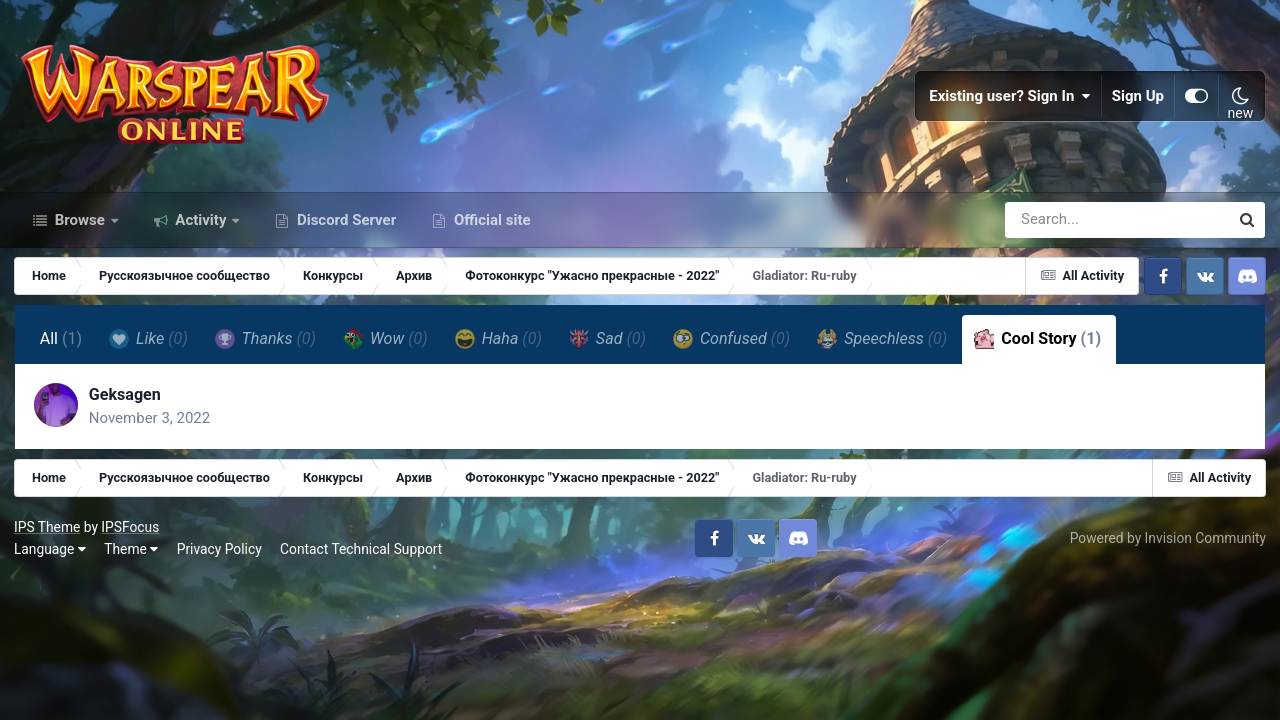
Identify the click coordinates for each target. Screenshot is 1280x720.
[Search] (1060, 228)
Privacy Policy (220, 559)
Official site (490, 228)
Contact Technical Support (362, 559)
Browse (80, 228)
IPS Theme (48, 537)
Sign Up (1138, 100)
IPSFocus (131, 537)
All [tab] (61, 347)
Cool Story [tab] (1038, 348)
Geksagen (126, 403)
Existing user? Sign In (1010, 100)
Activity (201, 228)
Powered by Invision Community (1167, 548)
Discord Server (344, 228)
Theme (132, 559)
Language (51, 559)
